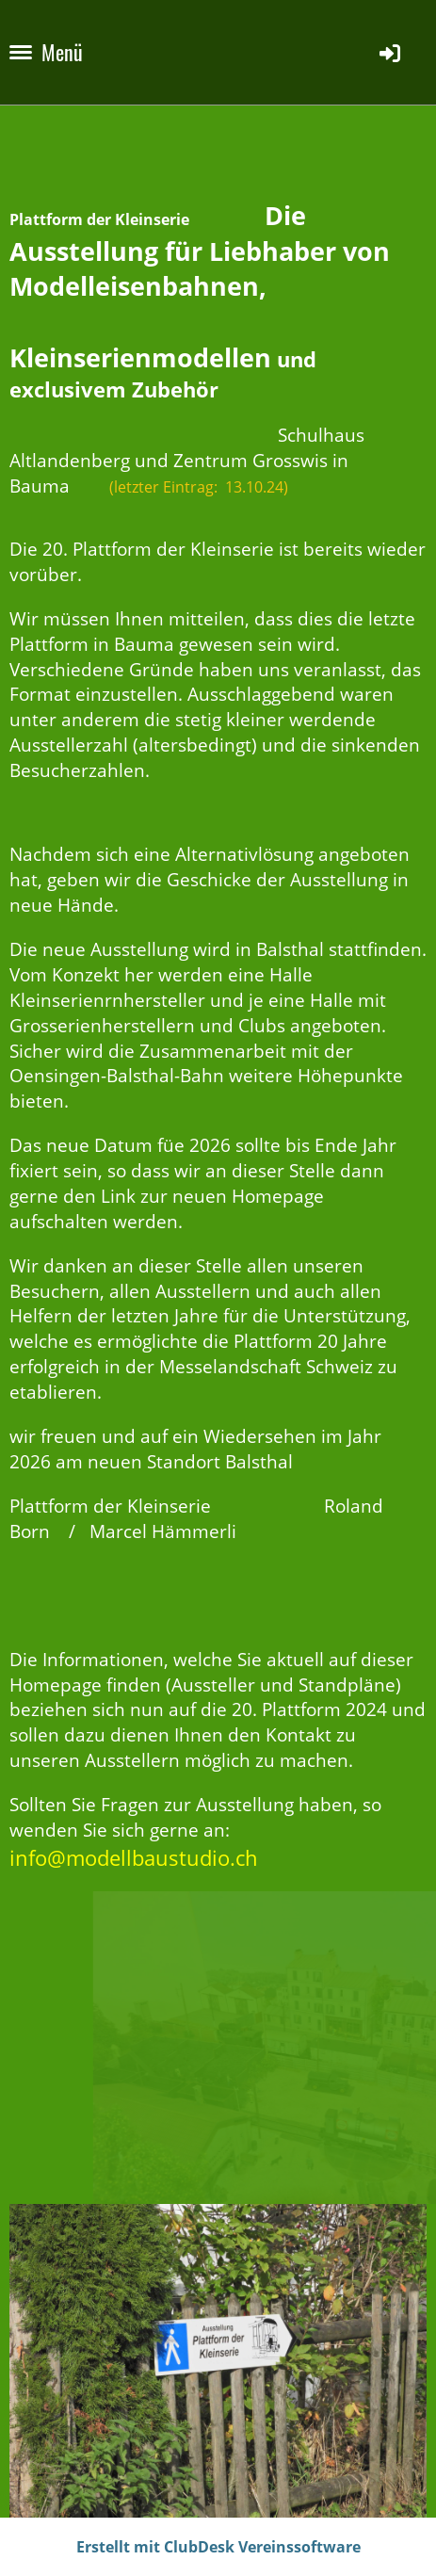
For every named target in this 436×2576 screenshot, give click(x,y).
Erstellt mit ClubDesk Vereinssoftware (218, 2546)
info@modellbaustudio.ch (133, 1857)
